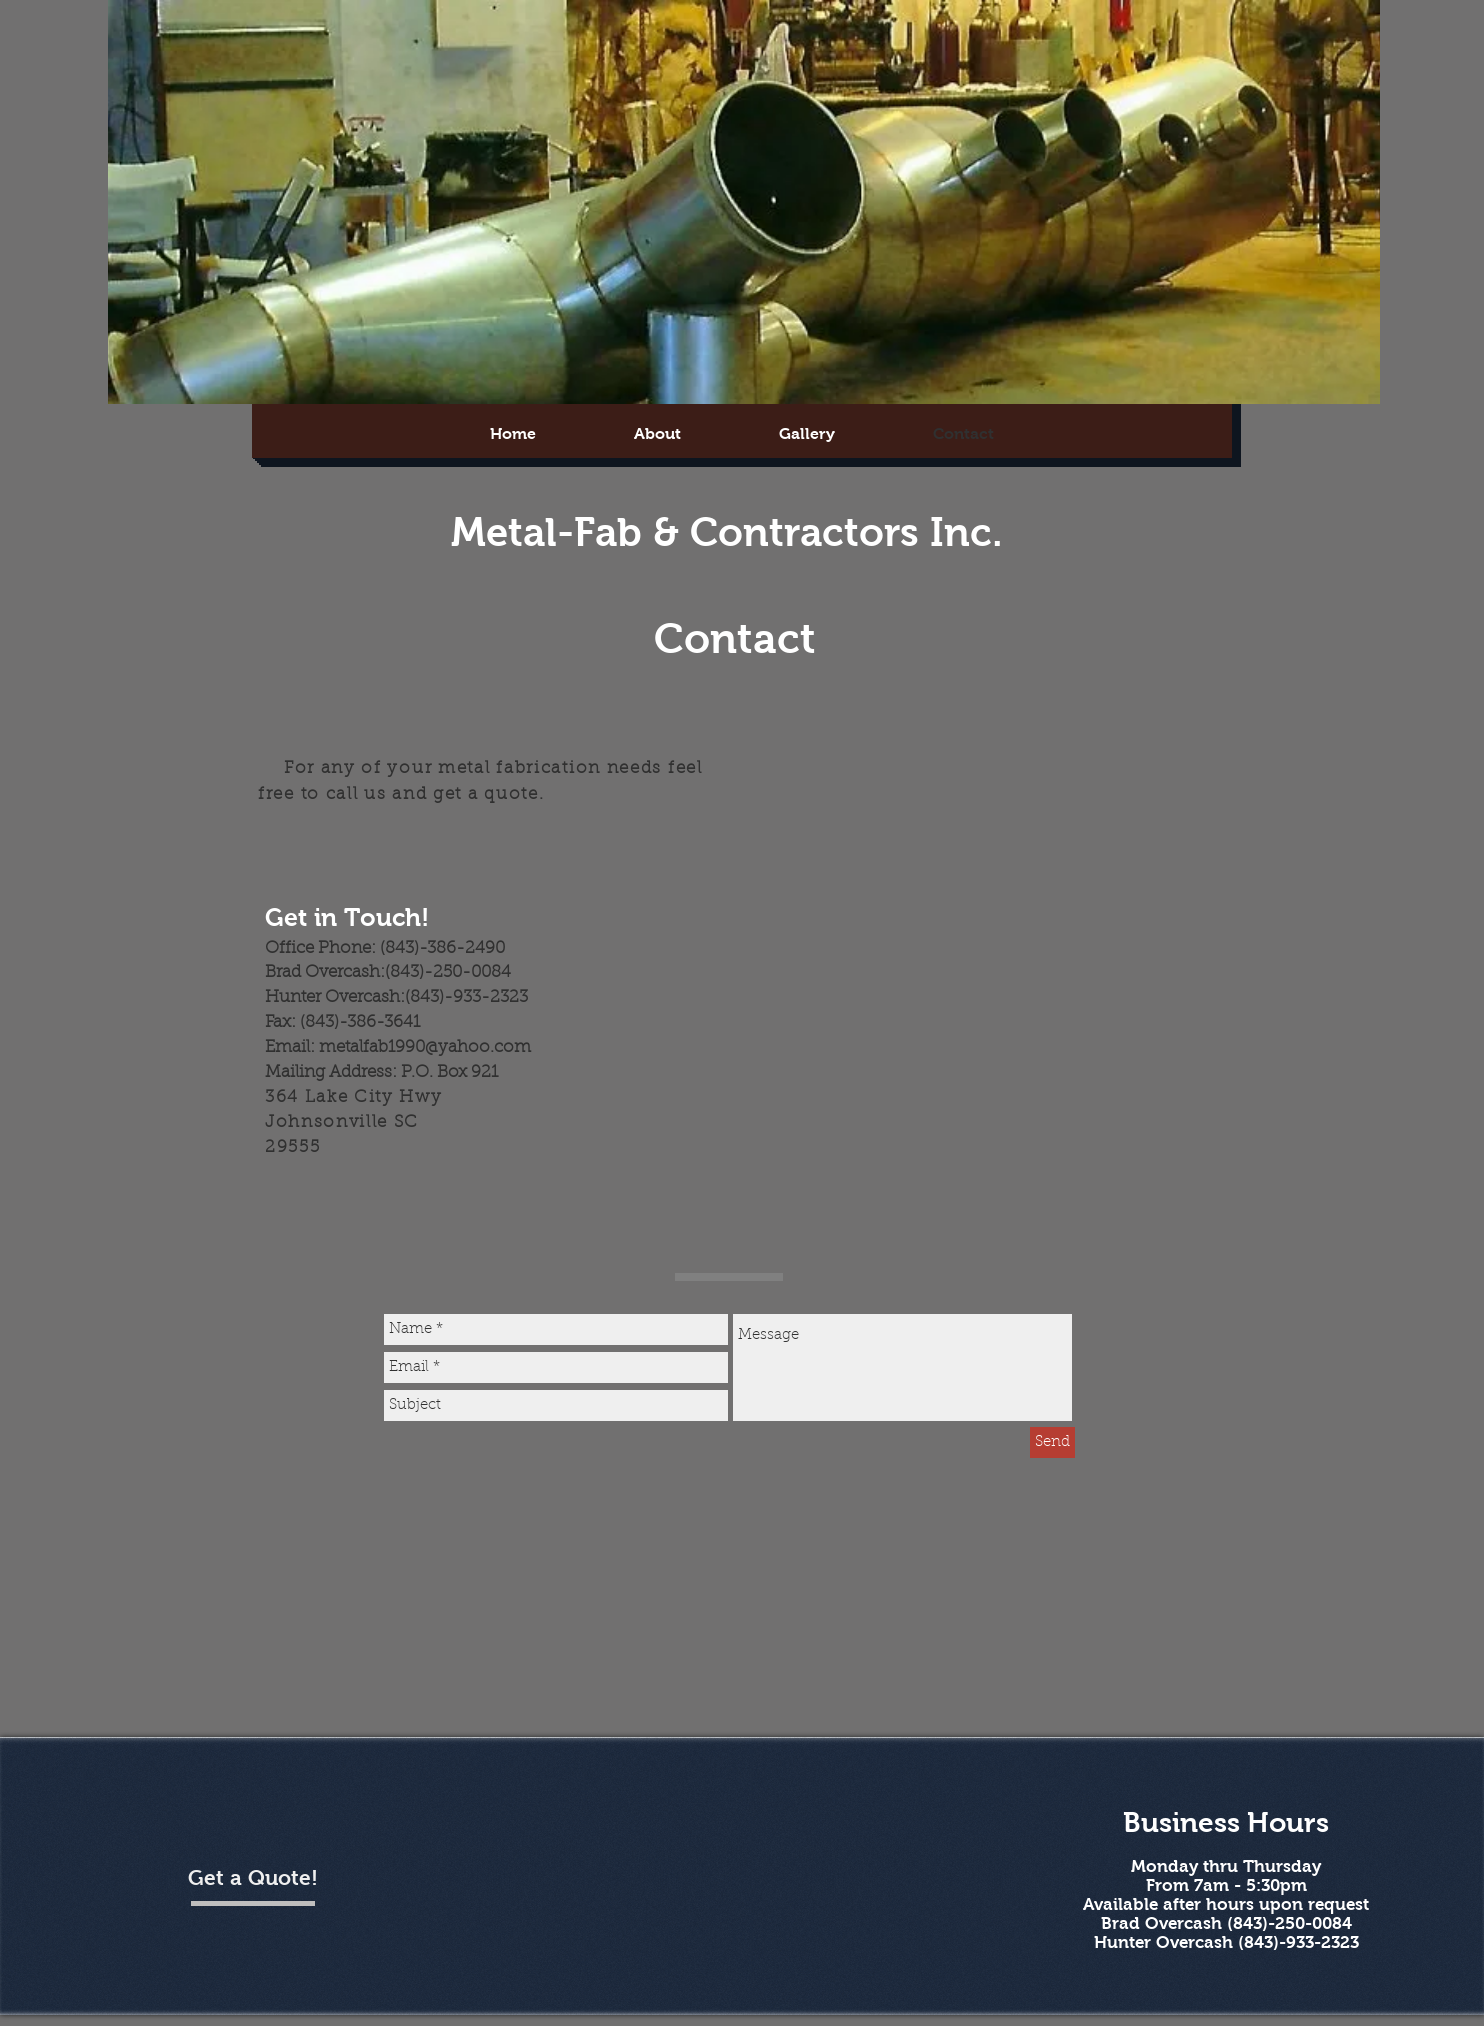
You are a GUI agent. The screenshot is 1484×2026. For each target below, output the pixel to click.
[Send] (1052, 1442)
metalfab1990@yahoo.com (425, 1048)
